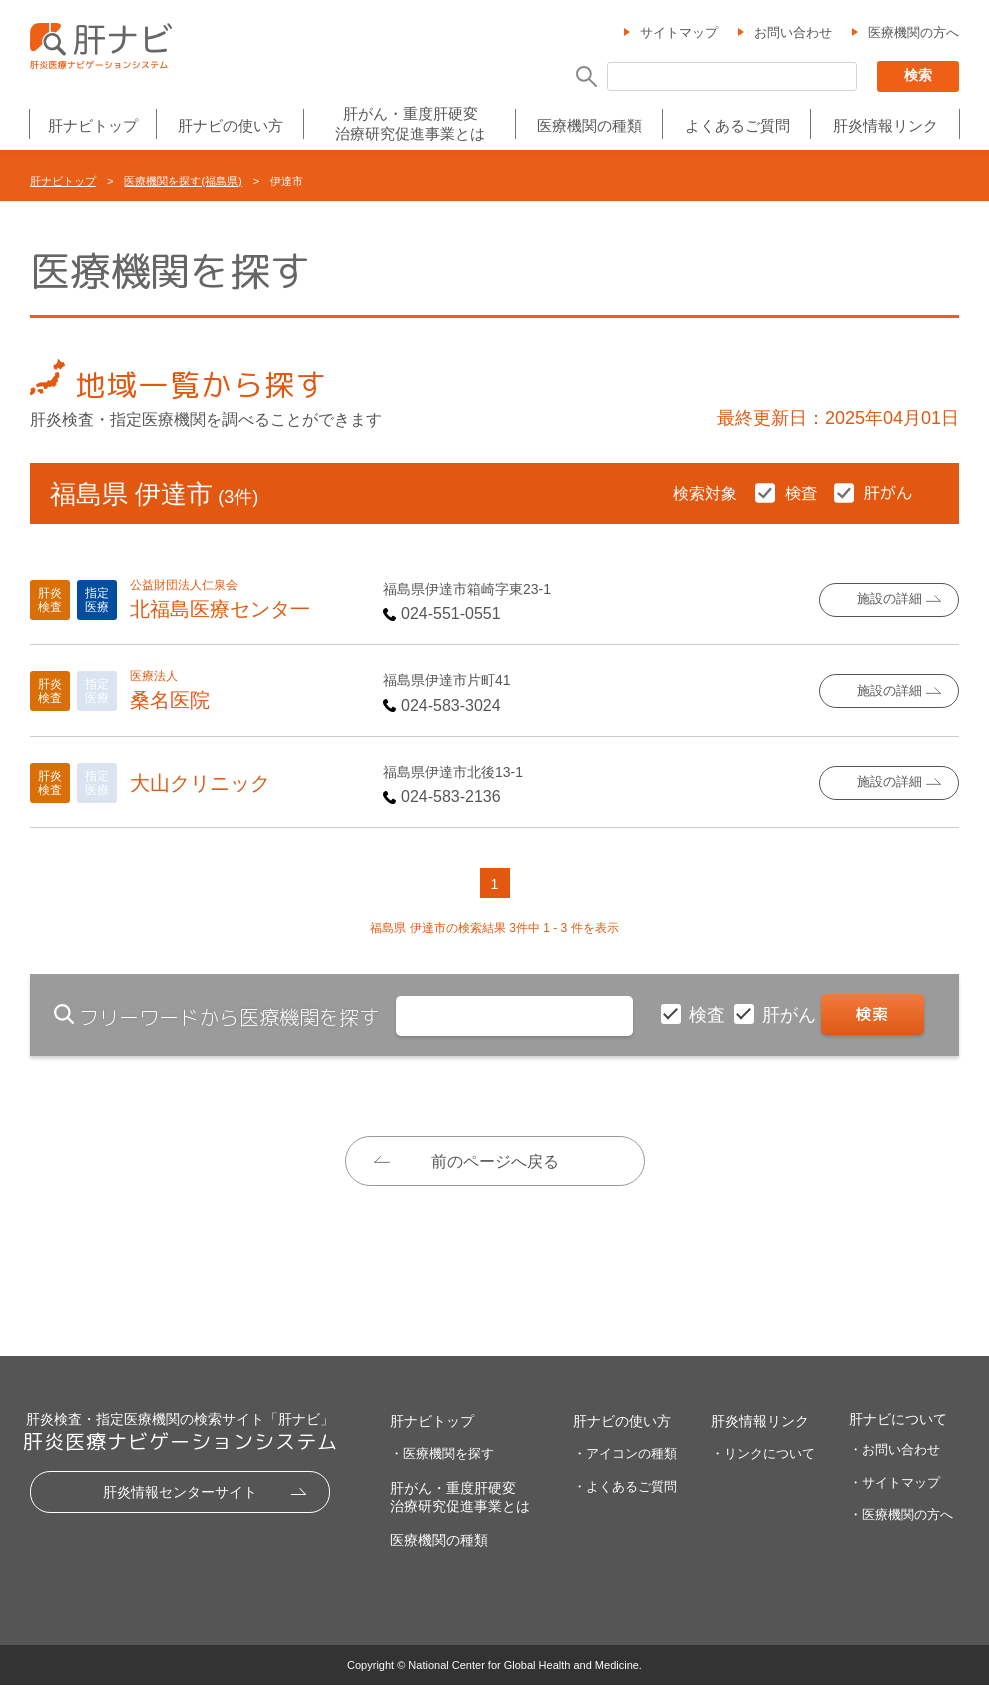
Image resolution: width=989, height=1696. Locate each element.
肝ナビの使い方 (230, 126)
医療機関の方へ (913, 33)
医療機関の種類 (589, 126)
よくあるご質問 (737, 126)
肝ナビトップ (93, 126)
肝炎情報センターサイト (180, 1502)
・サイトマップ (894, 1492)
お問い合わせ (793, 33)
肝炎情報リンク (885, 126)
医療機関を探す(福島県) (182, 181)
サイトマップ (679, 33)
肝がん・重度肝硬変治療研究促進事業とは (410, 123)
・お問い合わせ (894, 1459)
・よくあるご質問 (625, 1496)
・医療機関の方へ (901, 1525)
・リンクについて (763, 1464)
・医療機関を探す (442, 1464)
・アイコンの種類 (625, 1464)
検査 (709, 1015)
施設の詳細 (889, 599)
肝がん (791, 1015)
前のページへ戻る (495, 1161)
